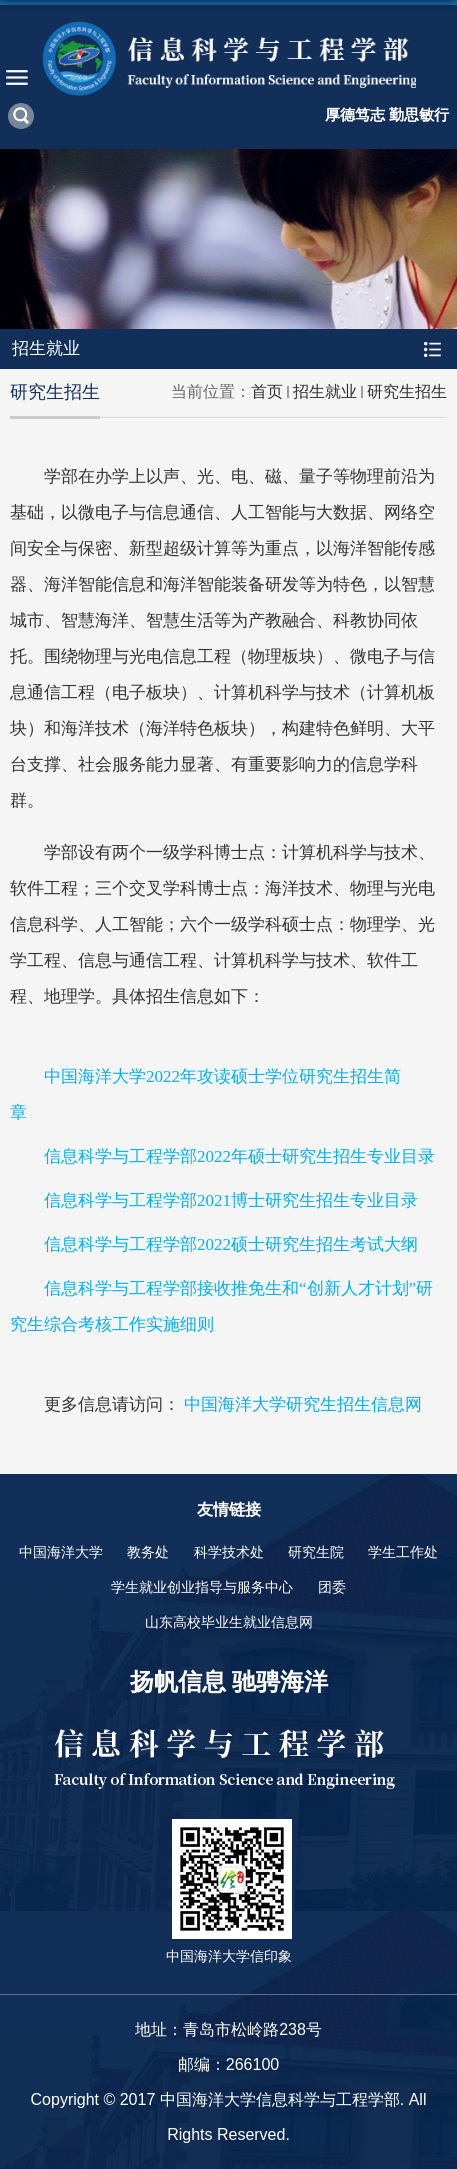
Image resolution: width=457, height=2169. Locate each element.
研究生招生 (407, 391)
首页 (267, 391)
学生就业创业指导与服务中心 (202, 1587)
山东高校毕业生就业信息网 (229, 1622)
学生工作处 (403, 1552)
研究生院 (316, 1552)
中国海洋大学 (61, 1552)
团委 (332, 1587)
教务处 (148, 1552)
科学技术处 (229, 1552)
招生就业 (325, 391)
